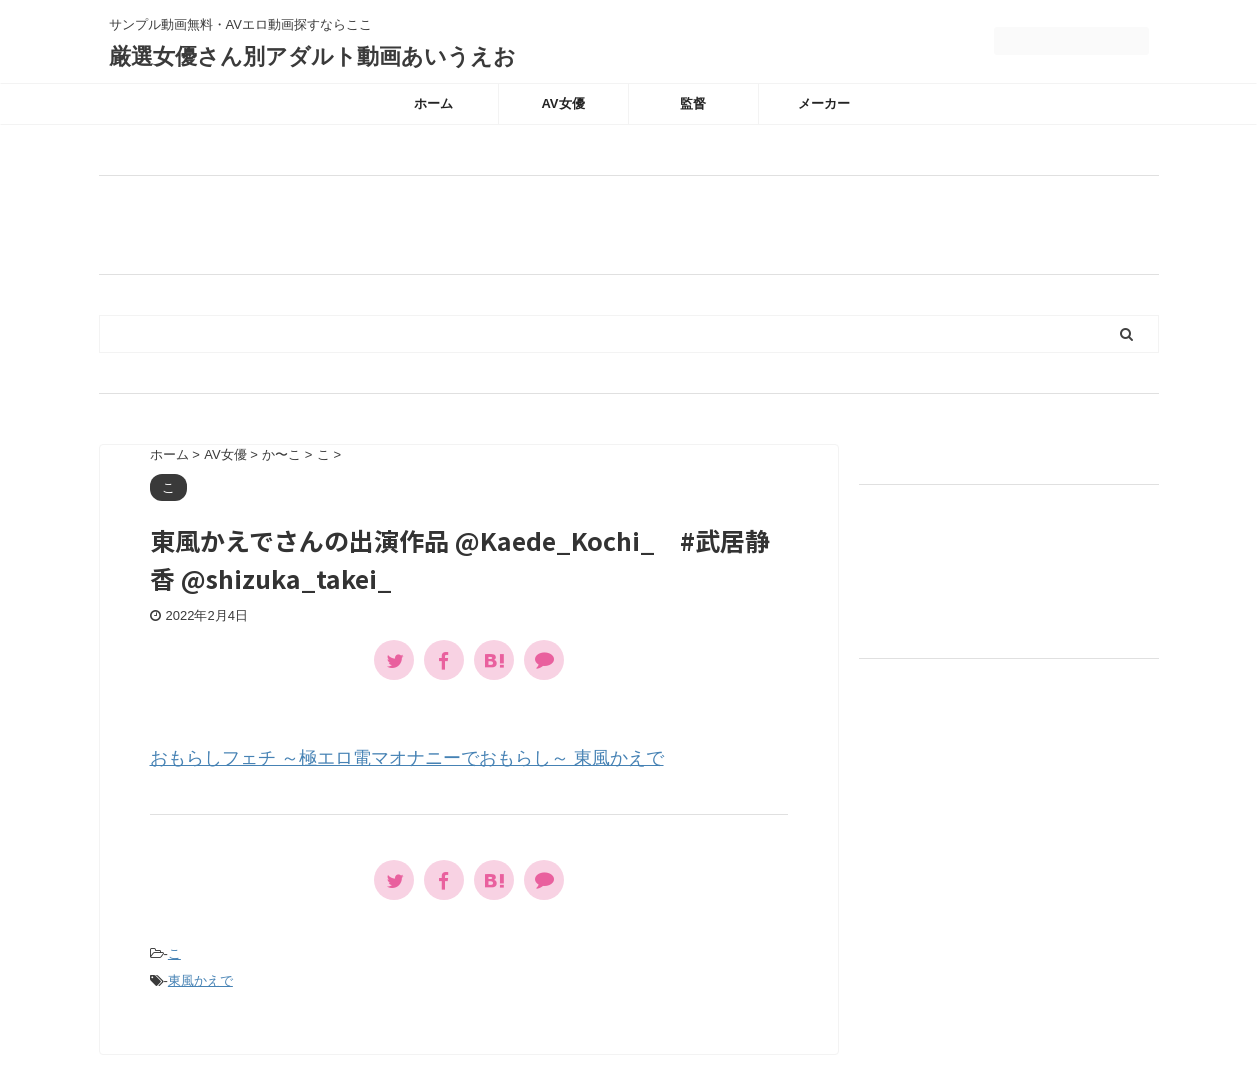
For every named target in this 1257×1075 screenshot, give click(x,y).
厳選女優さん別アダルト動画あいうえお (312, 56)
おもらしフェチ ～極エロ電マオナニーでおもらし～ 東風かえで (407, 758)
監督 (693, 103)
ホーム (433, 103)
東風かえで (200, 980)
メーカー (824, 103)
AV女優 (562, 103)
